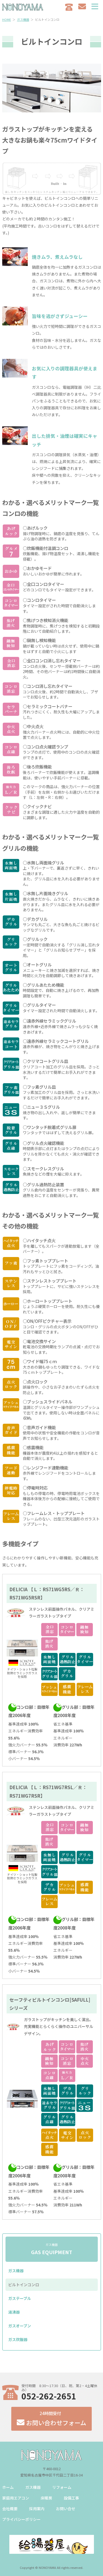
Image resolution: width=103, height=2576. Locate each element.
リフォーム (61, 2487)
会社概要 (10, 2508)
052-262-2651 (48, 2396)
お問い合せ (65, 2508)
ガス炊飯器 (17, 2339)
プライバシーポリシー (21, 2519)
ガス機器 (16, 2270)
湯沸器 (14, 2312)
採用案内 (36, 2508)
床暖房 (46, 2498)
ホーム (8, 2487)
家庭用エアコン (15, 2498)
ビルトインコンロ (23, 2284)
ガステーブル (19, 2298)
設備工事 (71, 2498)
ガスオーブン (19, 2325)
